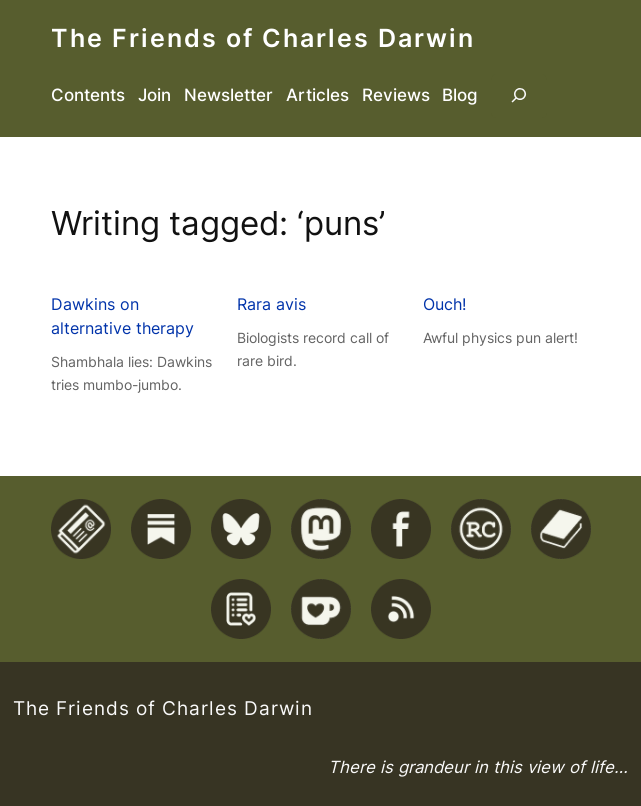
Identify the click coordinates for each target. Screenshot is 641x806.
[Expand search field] (519, 96)
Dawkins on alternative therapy (122, 316)
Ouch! (444, 304)
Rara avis (271, 304)
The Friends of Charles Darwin (263, 38)
